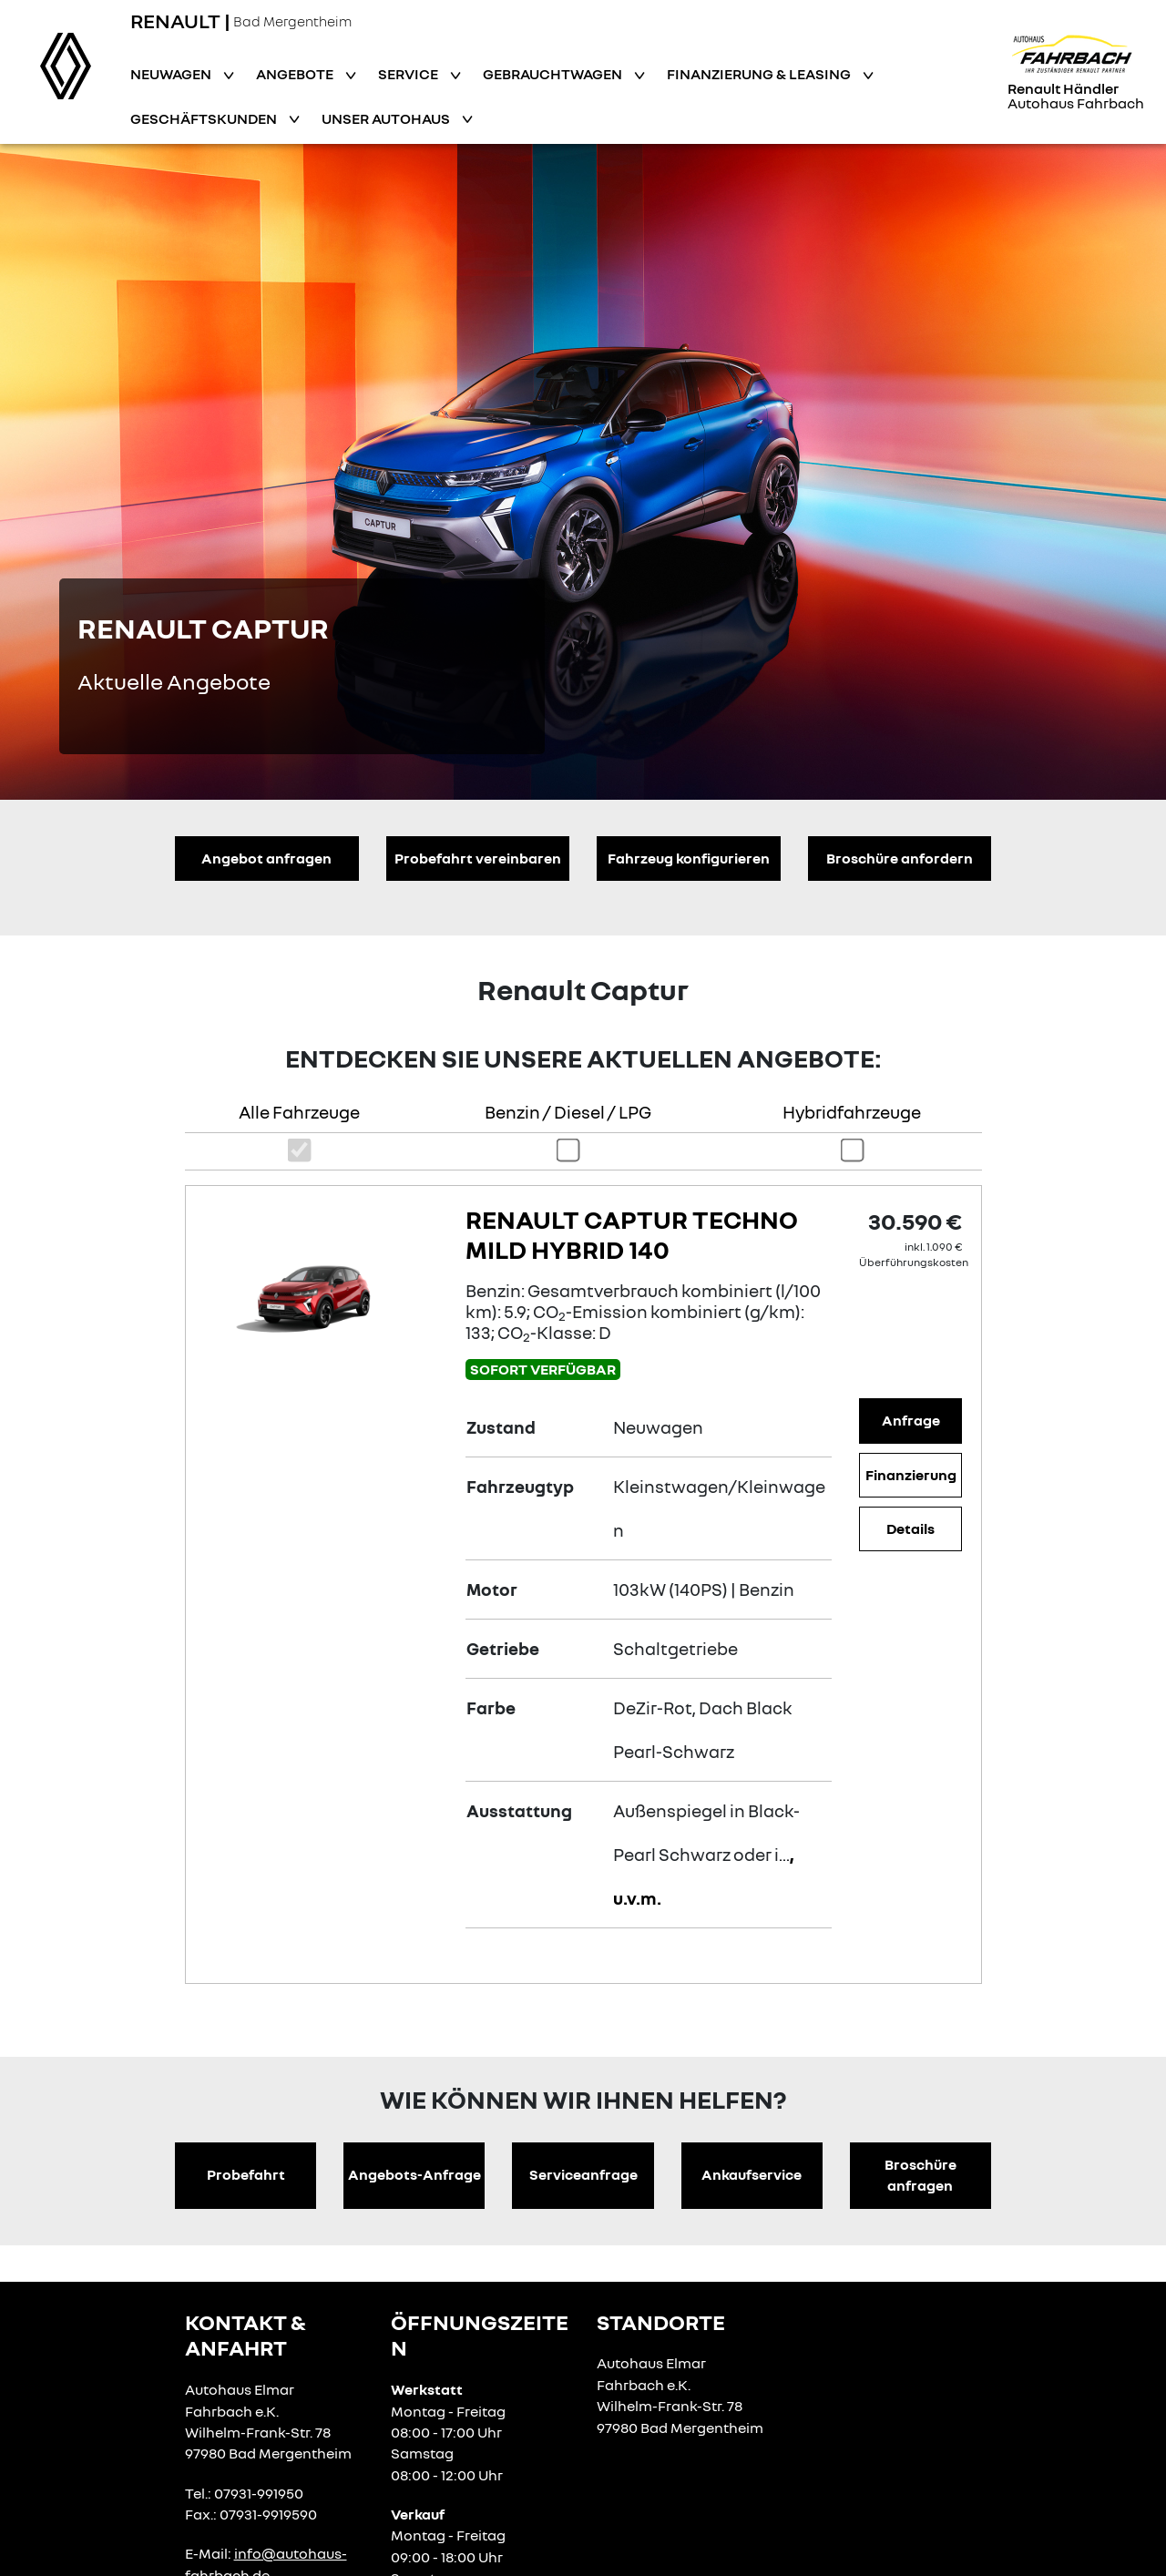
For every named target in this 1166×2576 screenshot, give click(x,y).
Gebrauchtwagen (554, 74)
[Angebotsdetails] (321, 1290)
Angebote (296, 74)
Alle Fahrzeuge (299, 1111)
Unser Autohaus (387, 118)
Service (409, 74)
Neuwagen (172, 74)
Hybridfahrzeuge (851, 1111)
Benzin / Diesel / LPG (568, 1111)
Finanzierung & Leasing (760, 74)
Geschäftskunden (205, 118)
